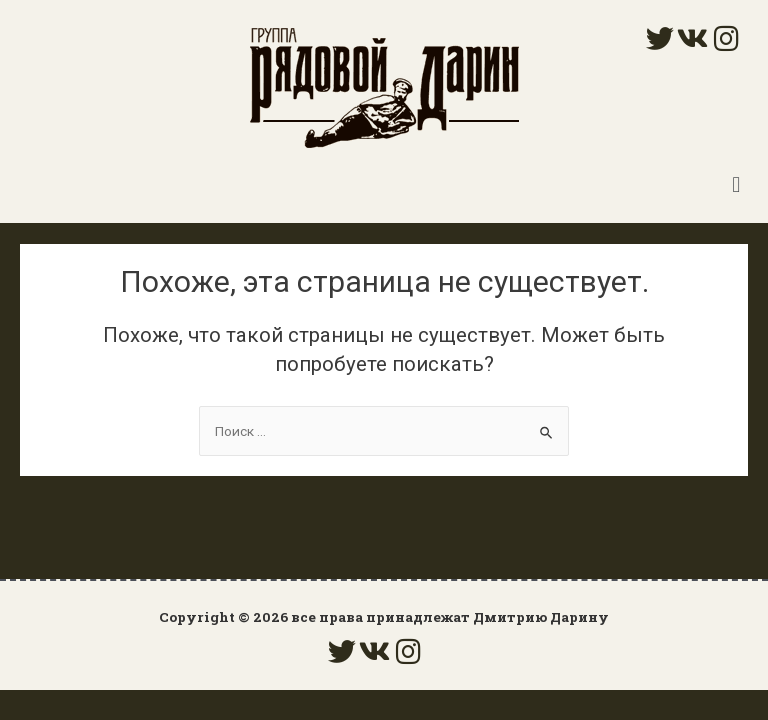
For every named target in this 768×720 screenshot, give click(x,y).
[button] (736, 184)
